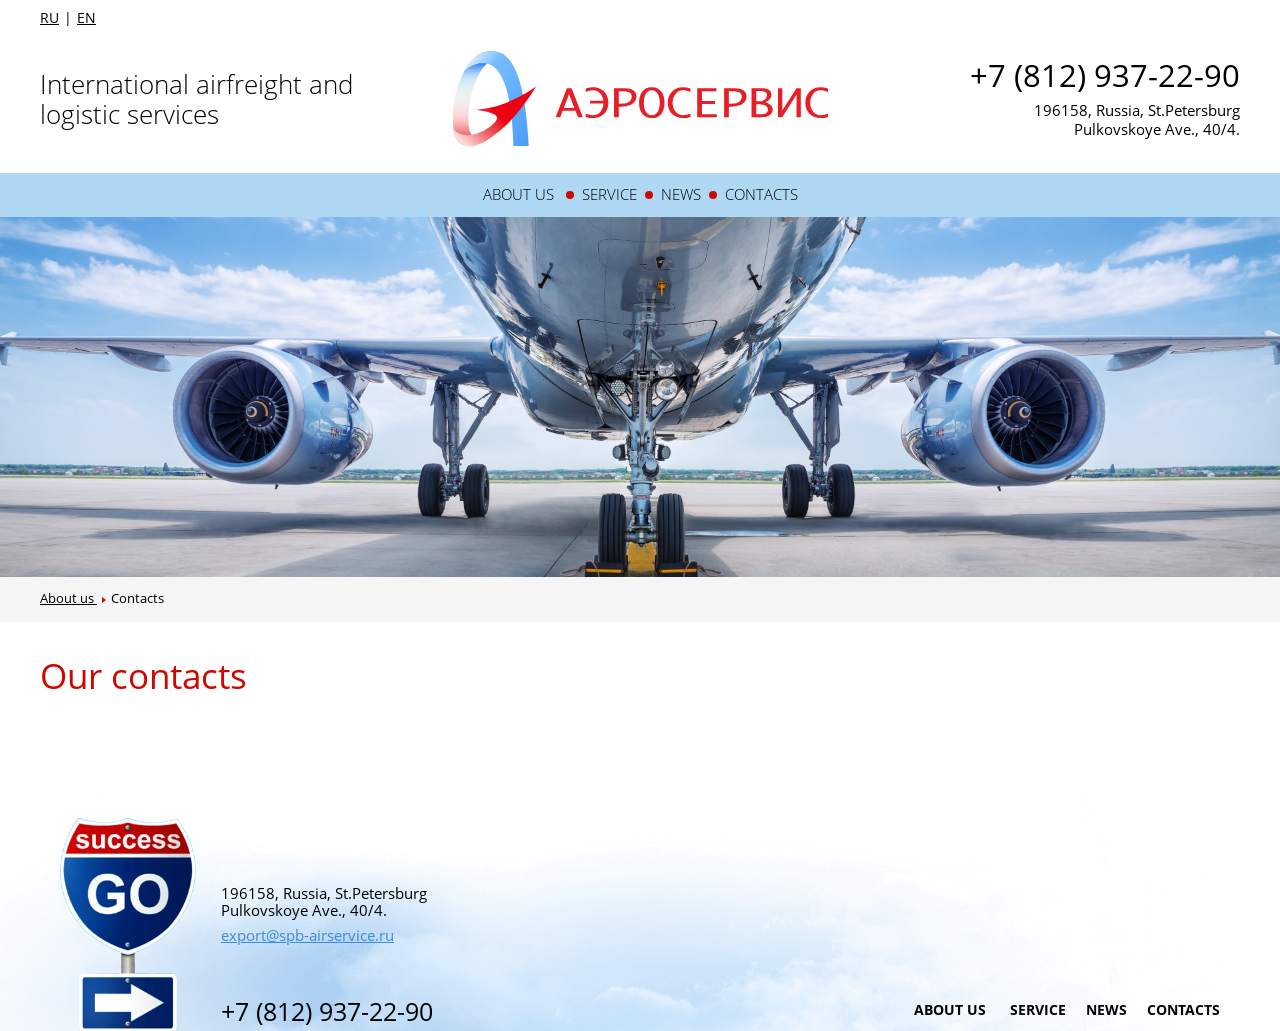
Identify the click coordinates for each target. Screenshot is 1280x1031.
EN (86, 18)
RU (49, 18)
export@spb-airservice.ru (307, 935)
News (681, 194)
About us (520, 194)
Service (609, 194)
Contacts (761, 194)
